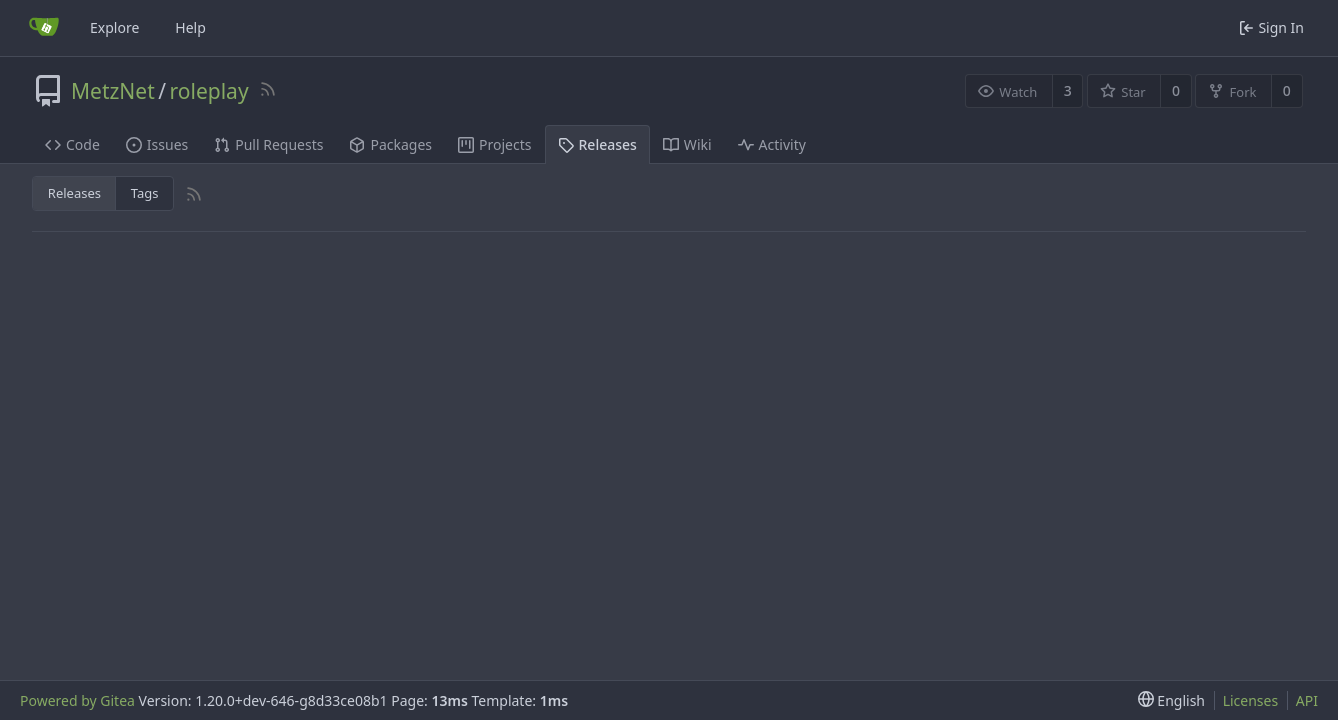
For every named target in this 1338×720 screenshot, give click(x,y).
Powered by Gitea (77, 700)
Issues (157, 144)
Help (190, 27)
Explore (114, 27)
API (1307, 700)
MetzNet (113, 91)
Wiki (687, 144)
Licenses (1251, 700)
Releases (597, 144)
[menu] (1171, 700)
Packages (390, 144)
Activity (772, 144)
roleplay (209, 91)
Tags (145, 193)
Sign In (1271, 27)
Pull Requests (268, 144)
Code (72, 144)
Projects (494, 144)
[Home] (44, 28)
